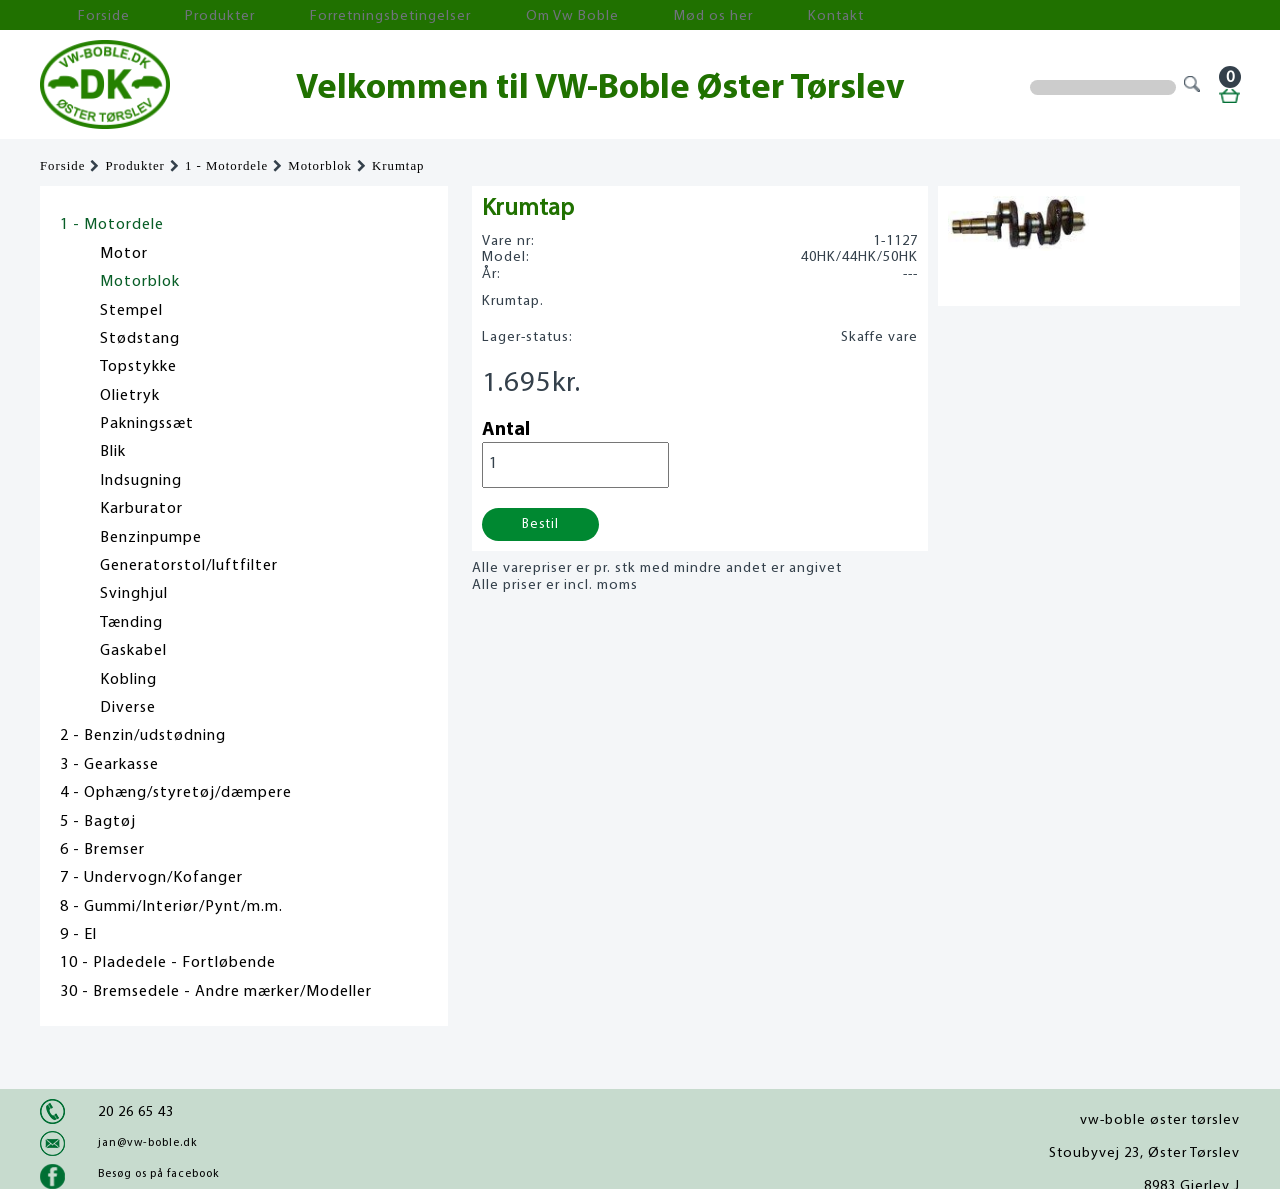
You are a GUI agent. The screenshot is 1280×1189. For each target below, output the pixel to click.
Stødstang (140, 339)
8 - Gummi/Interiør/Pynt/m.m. (171, 907)
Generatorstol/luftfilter (189, 566)
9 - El (78, 935)
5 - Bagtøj (98, 822)
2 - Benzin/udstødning (143, 736)
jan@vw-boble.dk (147, 1143)
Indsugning (141, 481)
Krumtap (398, 166)
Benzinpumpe (151, 538)
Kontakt (654, 15)
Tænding (131, 623)
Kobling (128, 680)
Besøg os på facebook (158, 1174)
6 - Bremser (102, 850)
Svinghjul (134, 594)
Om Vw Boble (450, 15)
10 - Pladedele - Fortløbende (168, 963)
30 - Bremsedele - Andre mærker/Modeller (216, 992)
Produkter (168, 15)
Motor (124, 254)
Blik (113, 452)
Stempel (131, 311)
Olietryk (130, 396)
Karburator (141, 509)
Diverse (128, 708)
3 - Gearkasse (109, 765)
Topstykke (138, 367)
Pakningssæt (147, 424)
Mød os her (561, 15)
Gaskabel (133, 651)
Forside (80, 15)
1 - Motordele (226, 166)
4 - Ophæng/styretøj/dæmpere (176, 793)
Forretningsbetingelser (304, 15)
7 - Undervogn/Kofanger (151, 878)
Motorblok (320, 166)
